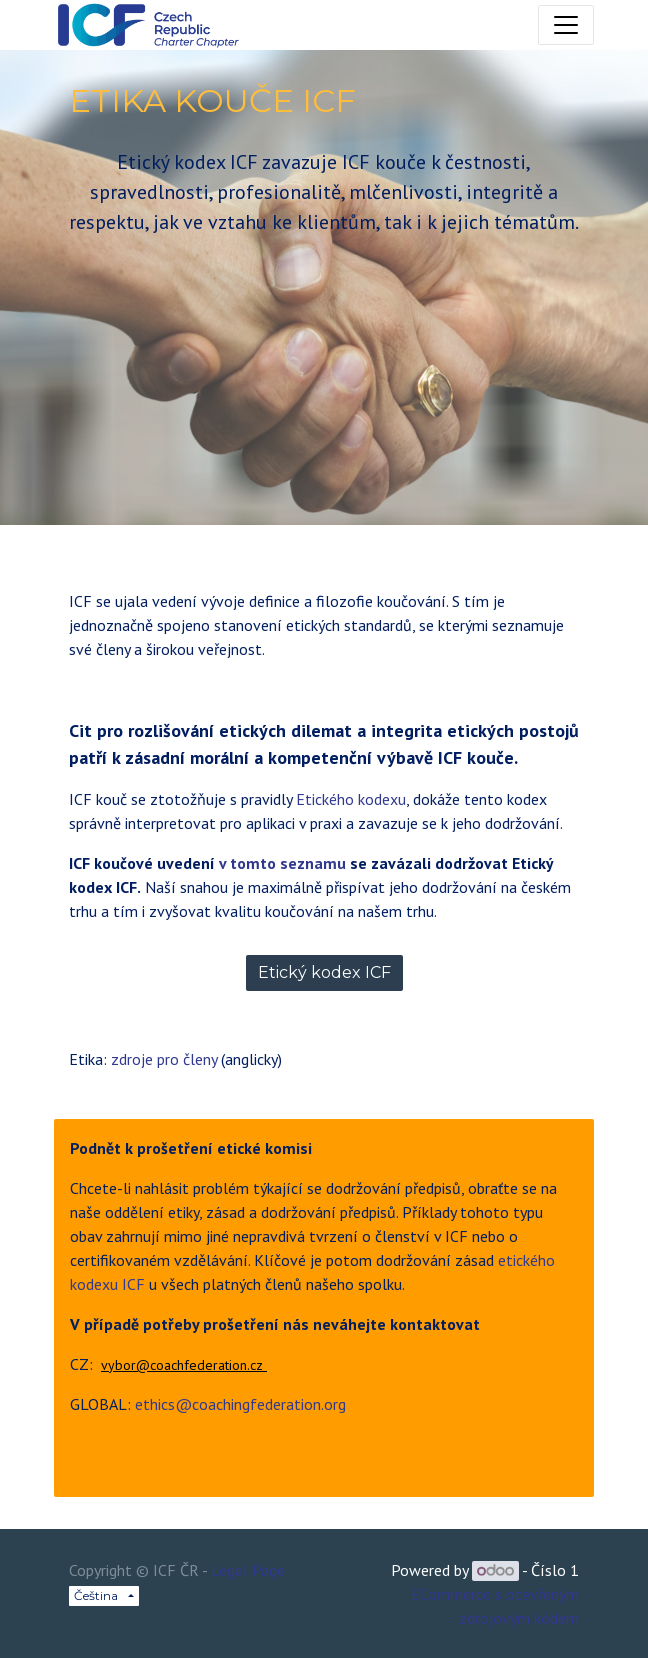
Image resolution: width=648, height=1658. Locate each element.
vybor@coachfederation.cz (184, 1365)
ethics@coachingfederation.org (240, 1404)
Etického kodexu (351, 799)
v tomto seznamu (284, 863)
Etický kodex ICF (324, 972)
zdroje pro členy (164, 1059)
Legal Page (248, 1570)
